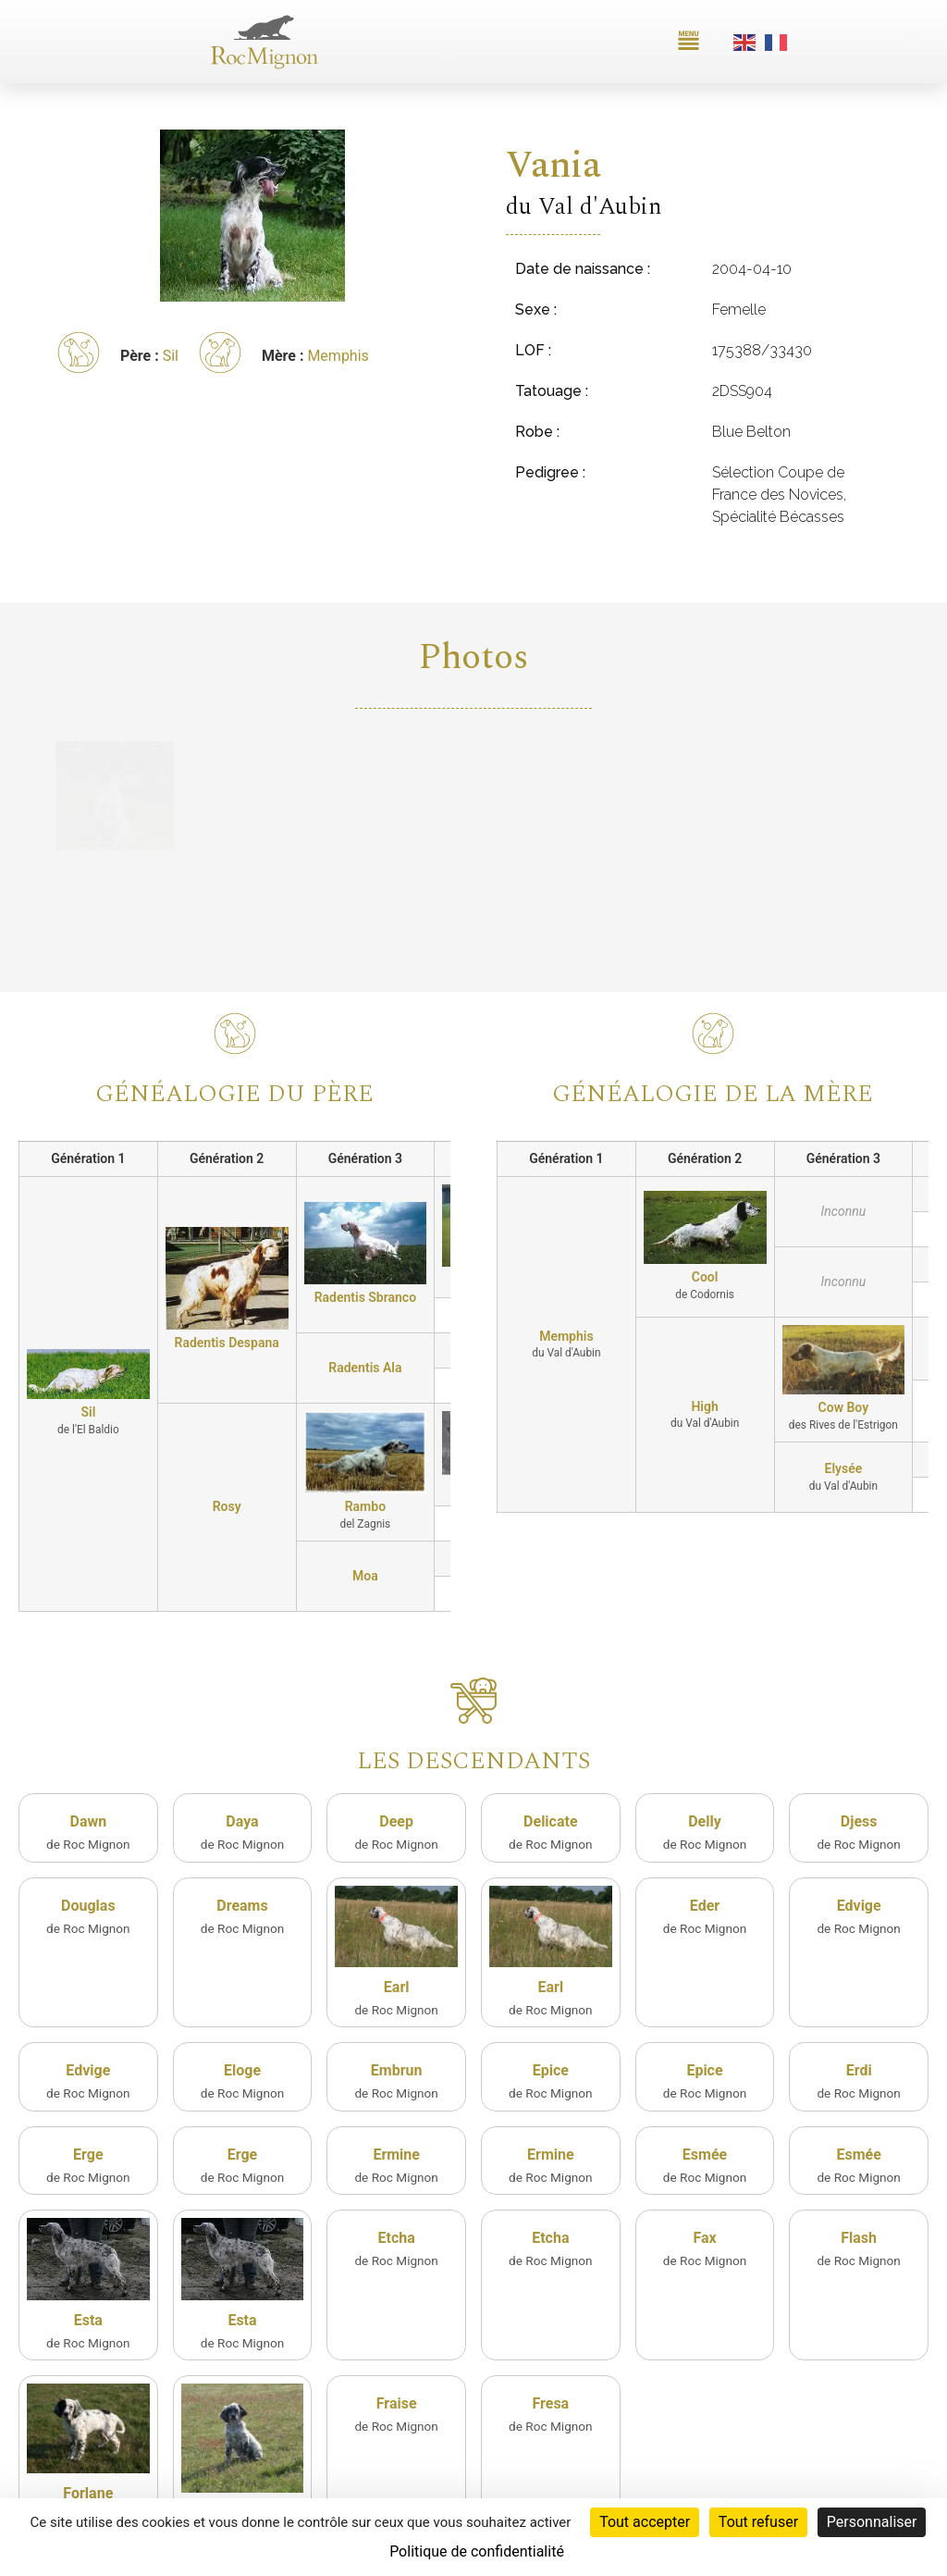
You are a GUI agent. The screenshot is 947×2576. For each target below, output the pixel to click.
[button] (689, 41)
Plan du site (745, 2488)
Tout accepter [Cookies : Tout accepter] (644, 2522)
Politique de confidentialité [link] (476, 2551)
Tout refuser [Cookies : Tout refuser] (758, 2522)
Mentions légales (829, 2488)
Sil (170, 356)
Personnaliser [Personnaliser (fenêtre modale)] (872, 2522)
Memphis (337, 356)
